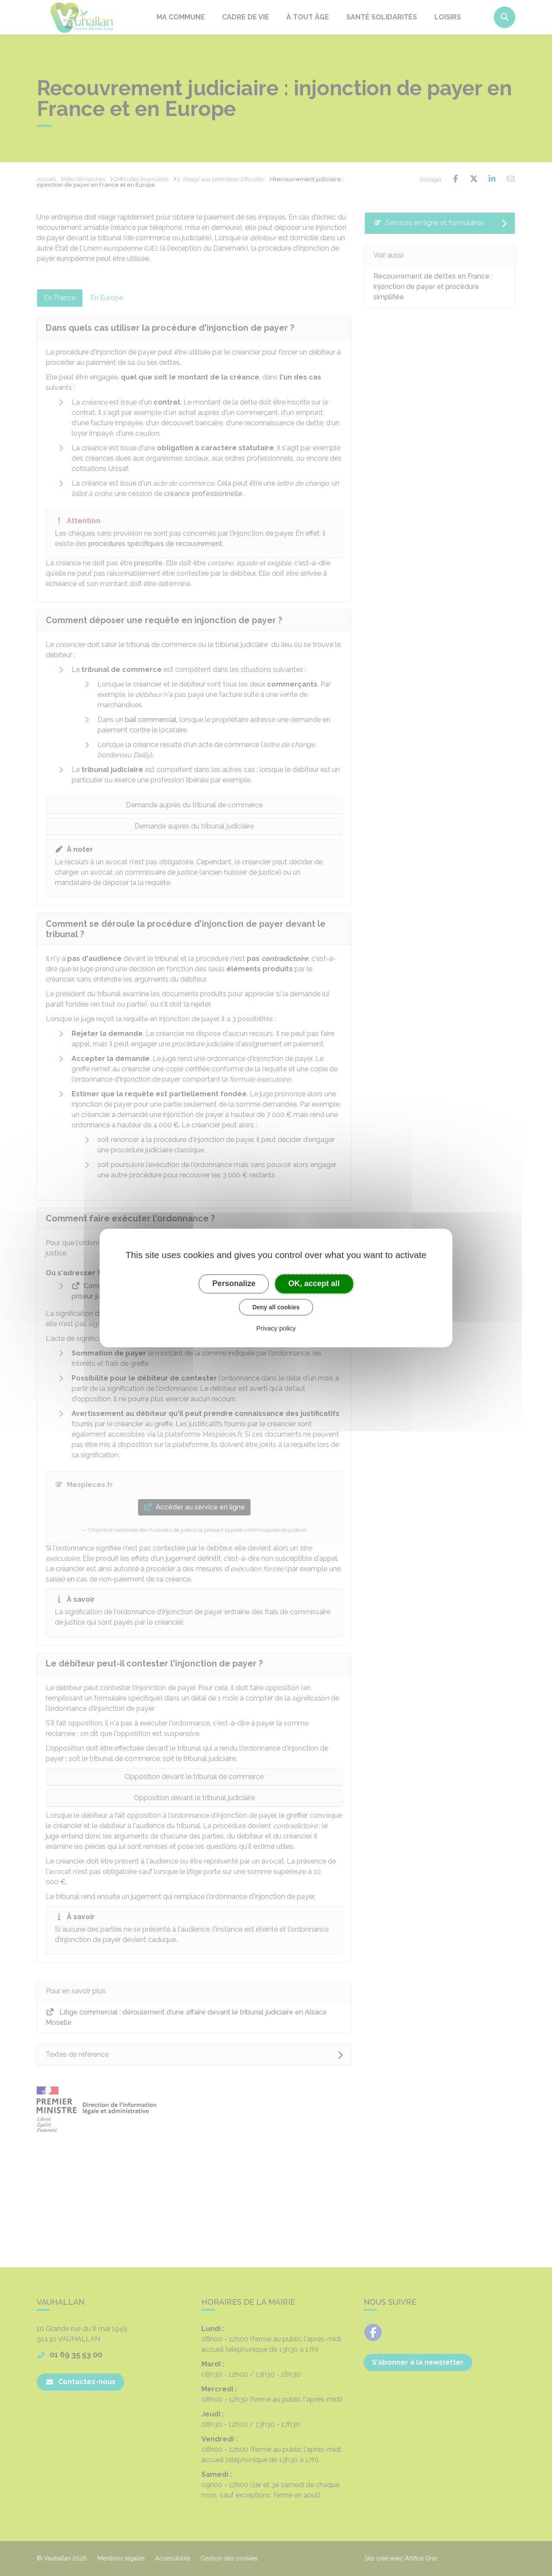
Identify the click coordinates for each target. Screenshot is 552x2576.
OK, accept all (314, 1283)
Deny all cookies (276, 1307)
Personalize (233, 1283)
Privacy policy (276, 1328)
